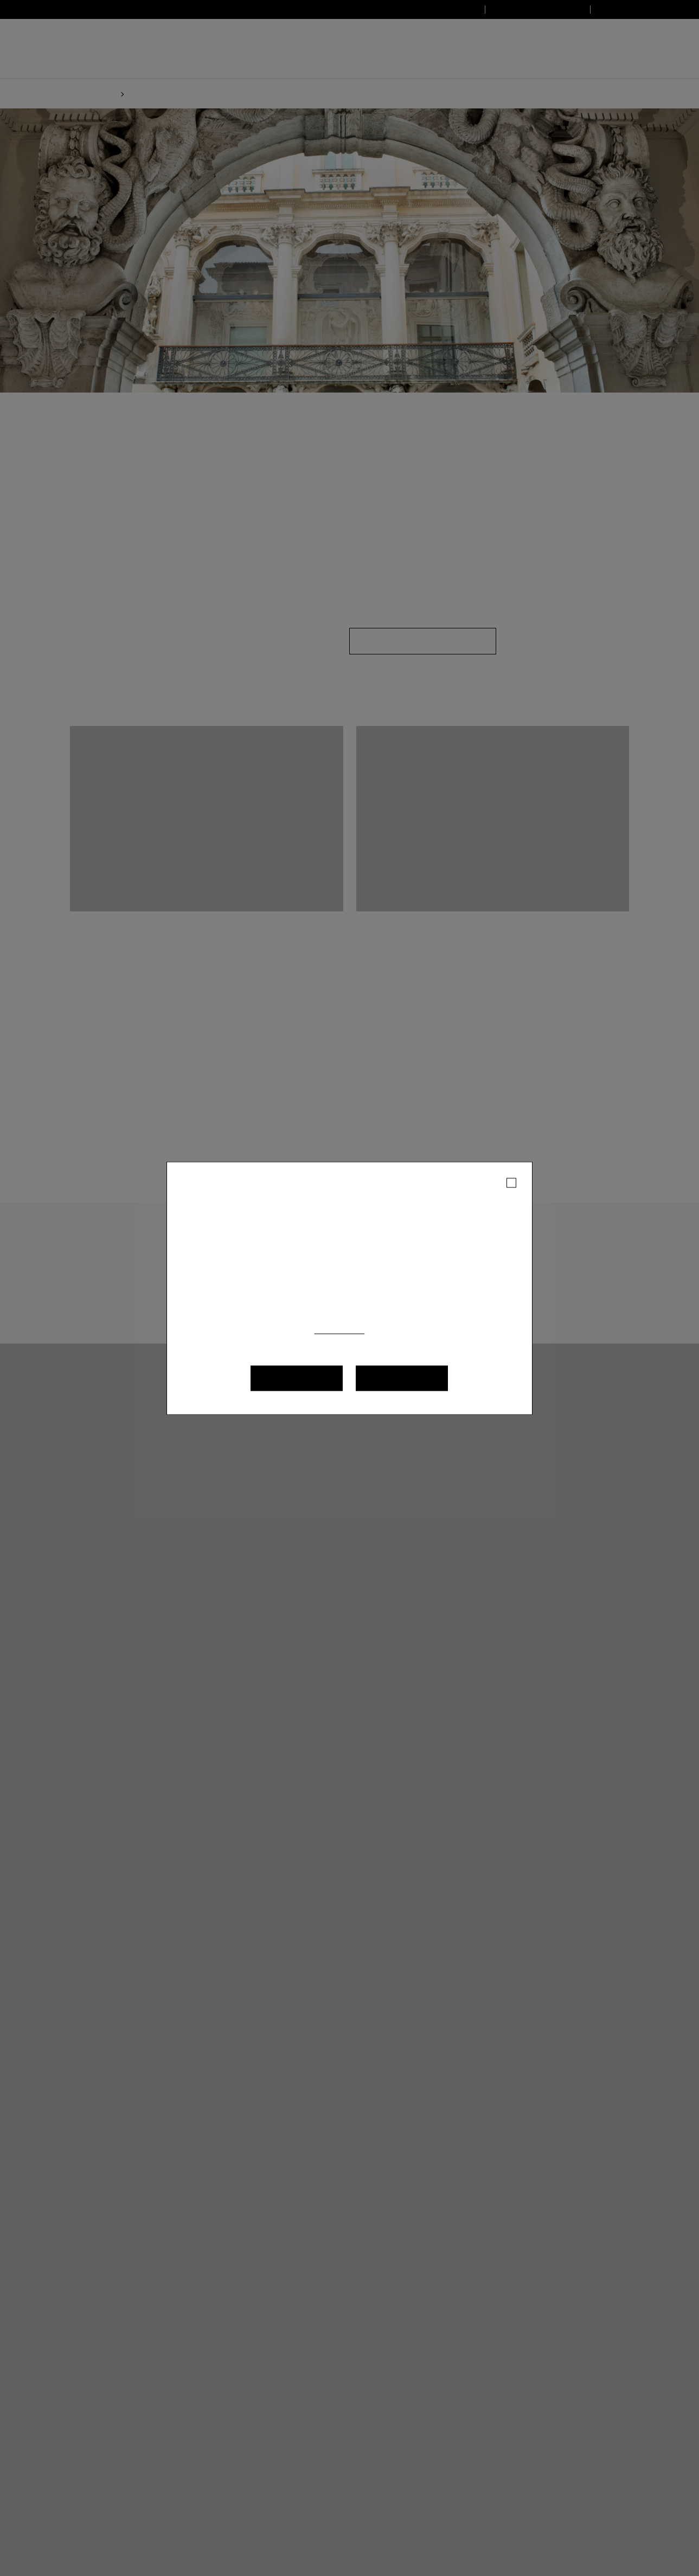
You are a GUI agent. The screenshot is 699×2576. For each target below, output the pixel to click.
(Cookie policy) (382, 1329)
